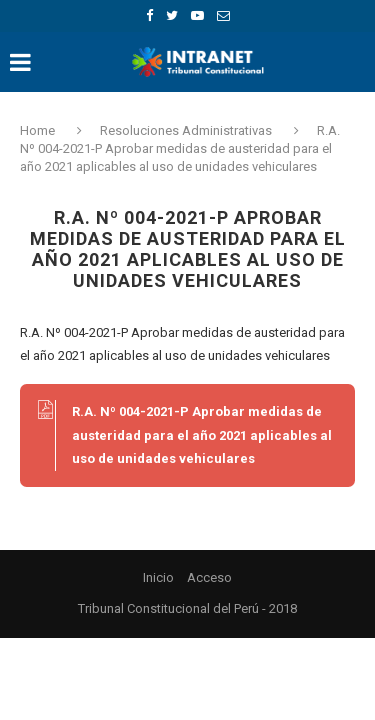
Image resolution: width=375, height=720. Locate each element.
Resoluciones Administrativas (186, 130)
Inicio (158, 577)
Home (39, 130)
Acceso (209, 577)
